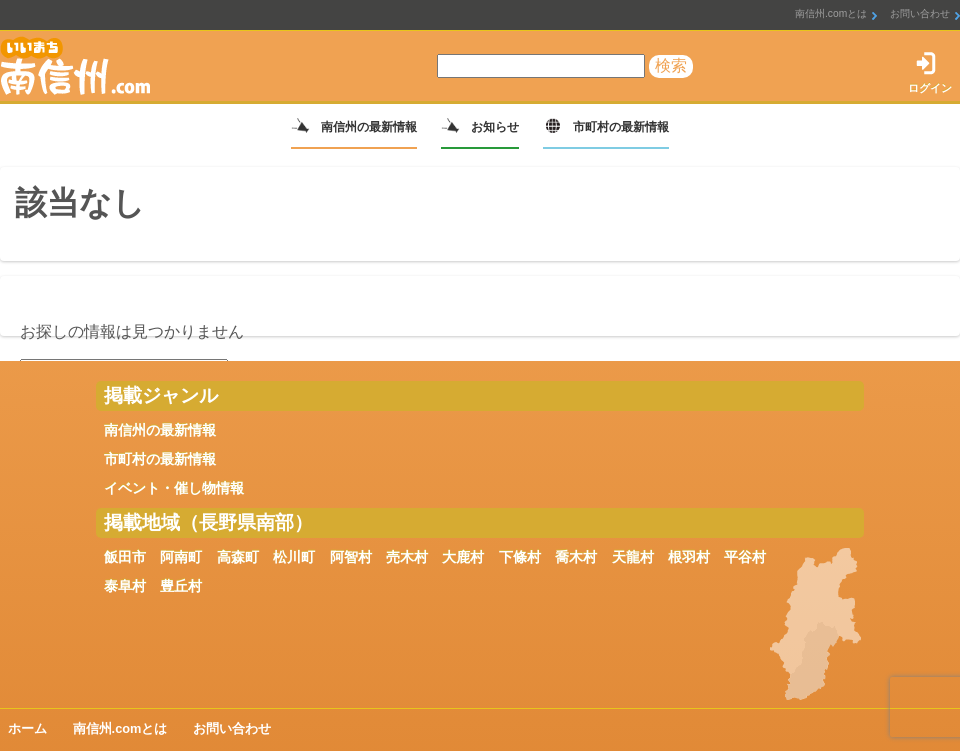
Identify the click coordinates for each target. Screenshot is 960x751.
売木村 (407, 557)
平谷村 (745, 557)
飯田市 (125, 557)
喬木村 (576, 557)
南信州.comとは (831, 13)
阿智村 (351, 557)
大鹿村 (463, 557)
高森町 (238, 557)
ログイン (930, 88)
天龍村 (633, 557)
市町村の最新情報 (621, 127)
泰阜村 (125, 586)
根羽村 (689, 557)
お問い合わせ (920, 13)
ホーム (27, 728)
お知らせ (495, 127)
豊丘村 (181, 586)
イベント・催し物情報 (174, 488)
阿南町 (181, 557)
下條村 (520, 557)
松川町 (294, 557)
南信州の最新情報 (369, 127)
